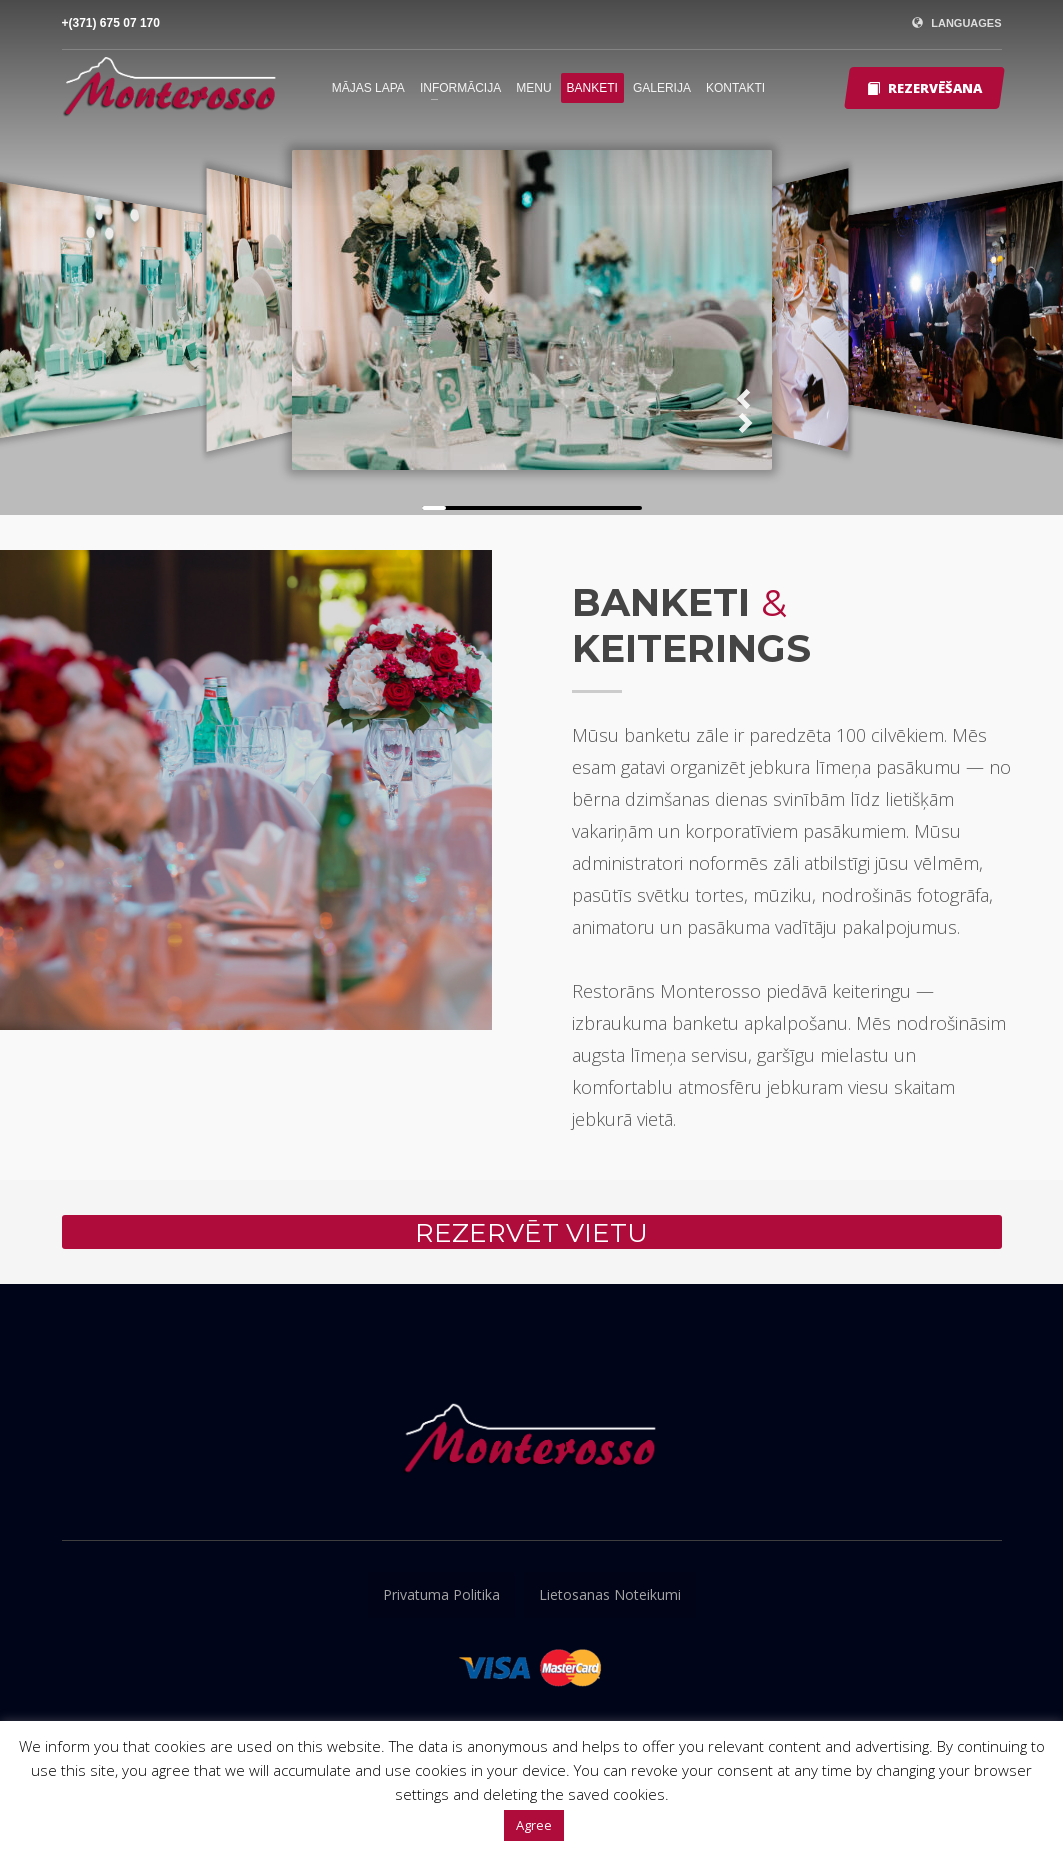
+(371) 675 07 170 (111, 23)
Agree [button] (534, 1825)
